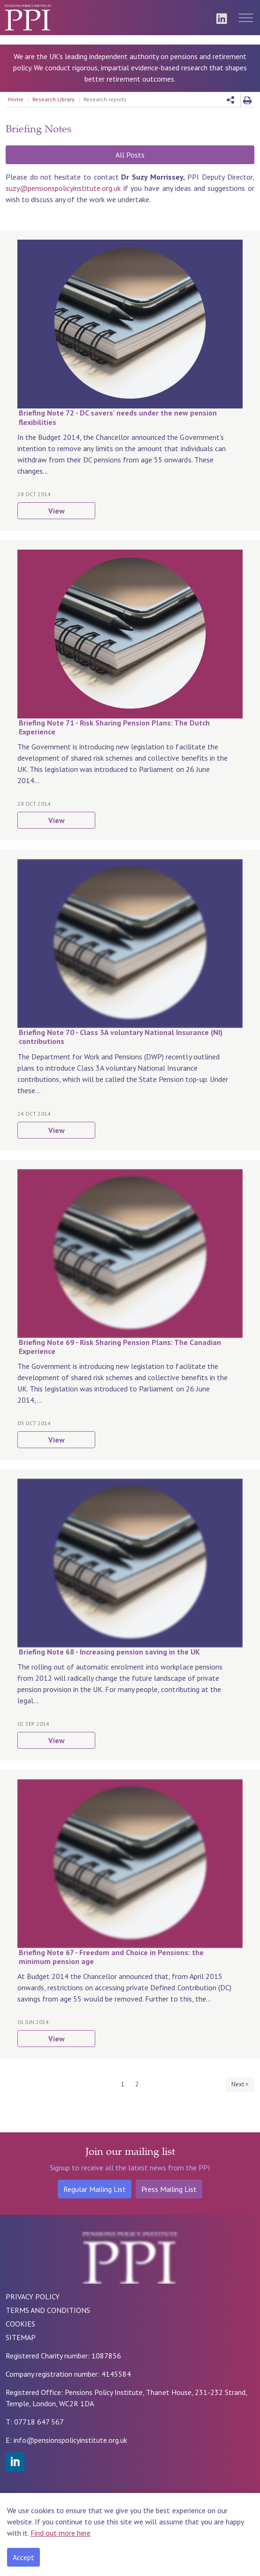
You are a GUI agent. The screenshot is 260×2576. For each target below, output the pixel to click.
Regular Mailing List (94, 2189)
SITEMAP (21, 2337)
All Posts (130, 154)
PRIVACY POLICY (33, 2296)
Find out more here (61, 2533)
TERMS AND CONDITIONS (48, 2310)
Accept (23, 2557)
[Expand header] (246, 17)
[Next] (240, 2084)
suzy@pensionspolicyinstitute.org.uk (63, 188)
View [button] (56, 510)
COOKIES (20, 2323)
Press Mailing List (169, 2189)
